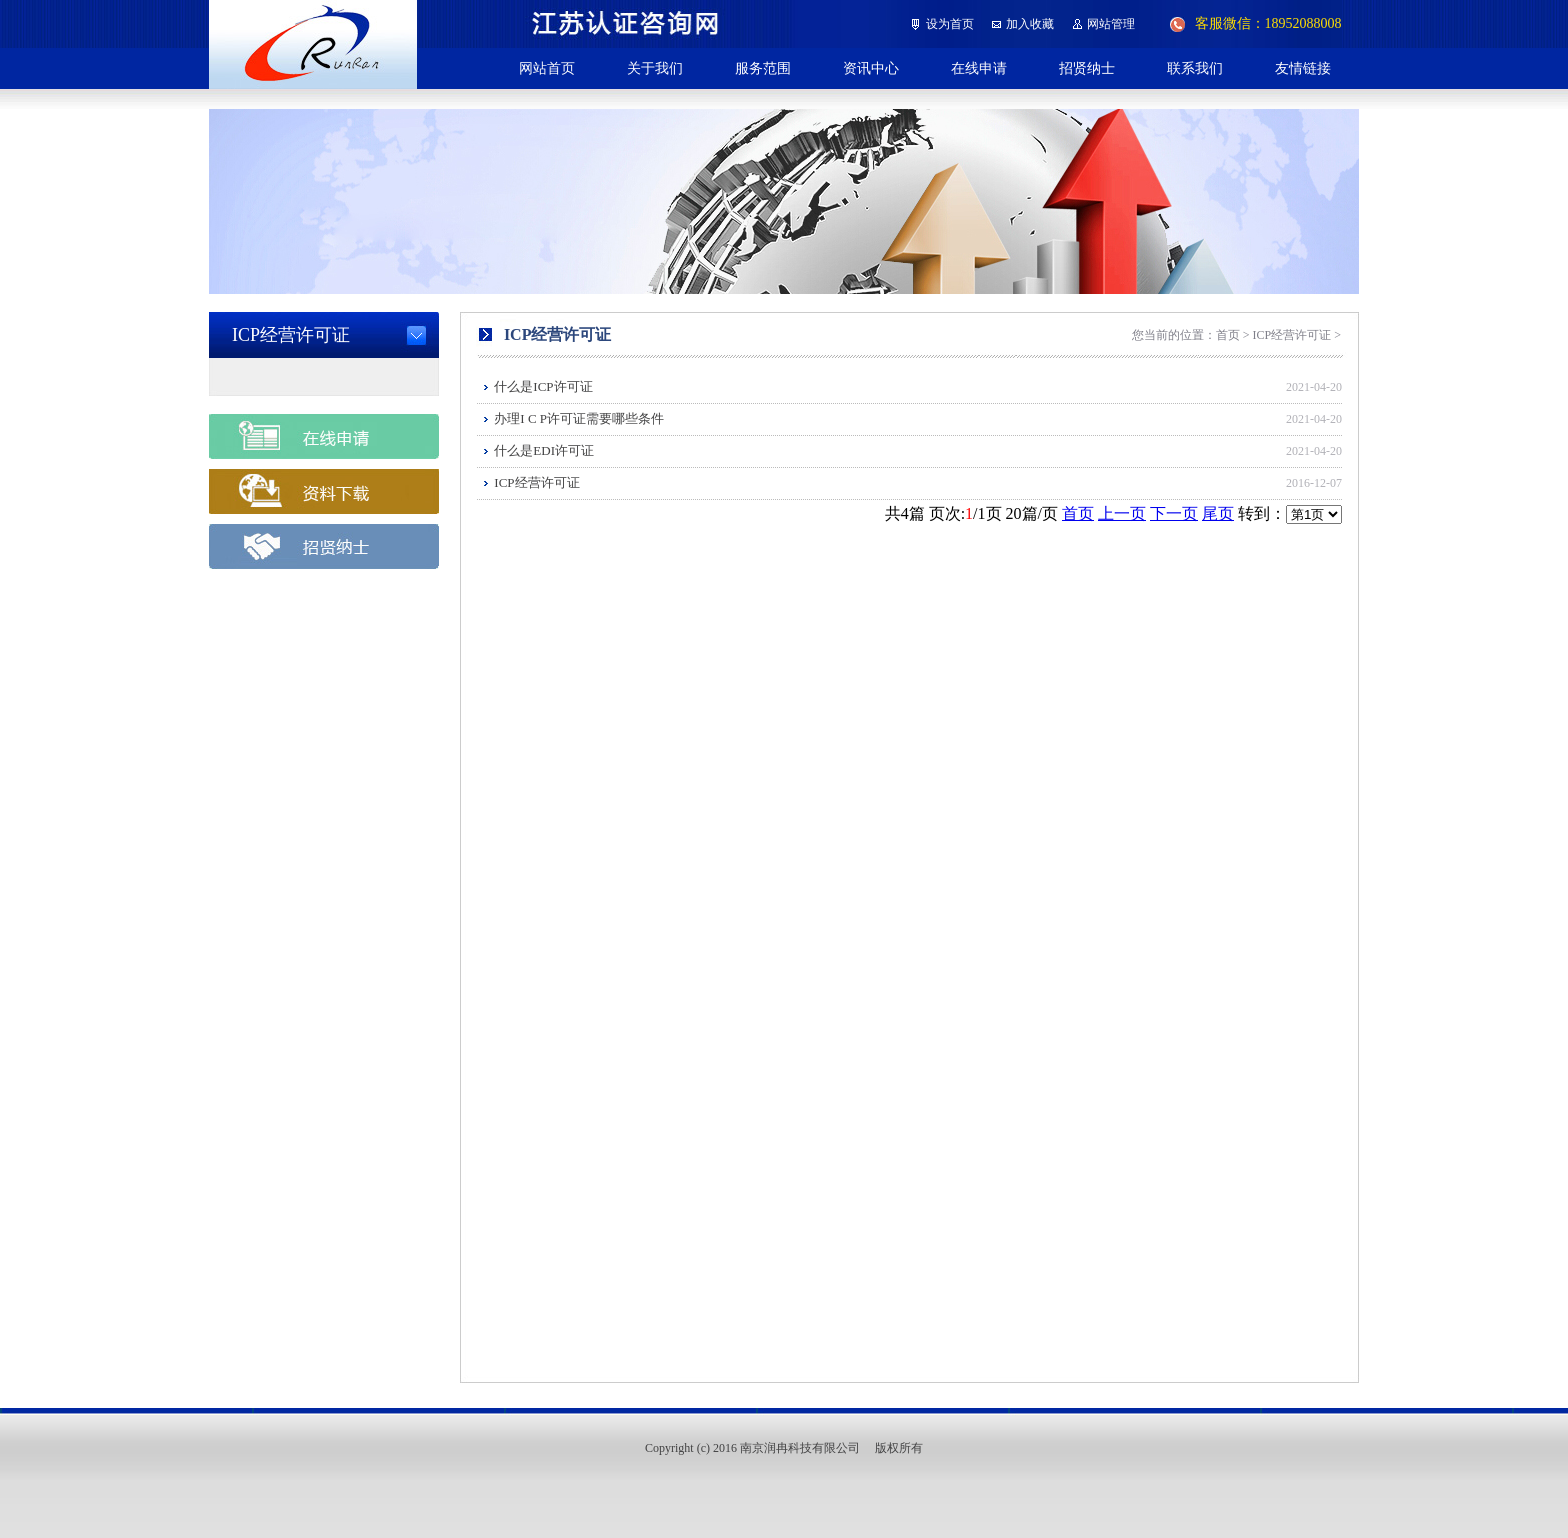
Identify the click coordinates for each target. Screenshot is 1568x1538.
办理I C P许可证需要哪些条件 (579, 418)
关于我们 (655, 68)
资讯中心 (871, 68)
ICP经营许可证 (536, 482)
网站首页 (547, 68)
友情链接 (1303, 68)
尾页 (1218, 513)
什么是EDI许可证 (544, 450)
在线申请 (979, 68)
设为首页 (950, 24)
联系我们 (1195, 68)
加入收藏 (1030, 24)
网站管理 (1111, 24)
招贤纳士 (1087, 68)
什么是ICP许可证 (543, 386)
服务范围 (763, 68)
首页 (1078, 513)
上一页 (1122, 513)
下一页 (1174, 513)
